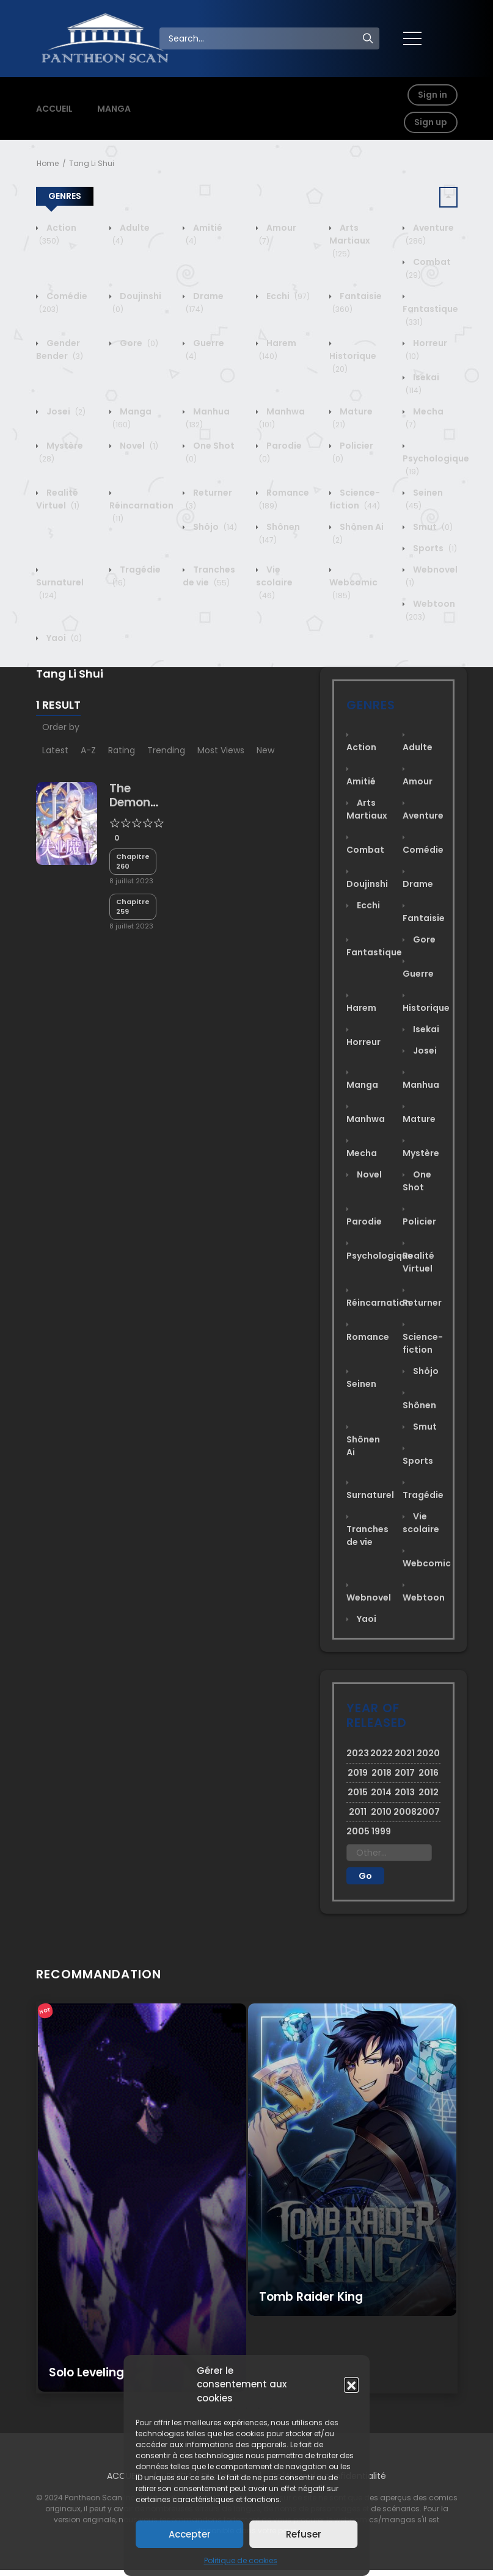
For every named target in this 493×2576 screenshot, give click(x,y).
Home (48, 163)
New (265, 750)
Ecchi (287, 296)
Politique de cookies (240, 2560)
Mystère (421, 1153)
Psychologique (436, 464)
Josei (65, 411)
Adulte (418, 747)
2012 (428, 1792)
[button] (351, 2384)
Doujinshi (367, 884)
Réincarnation (141, 511)
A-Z (88, 750)
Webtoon (424, 1597)
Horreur (363, 1042)
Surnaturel (60, 588)
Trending (166, 750)
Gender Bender (59, 349)
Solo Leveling (86, 2372)
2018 (381, 1773)
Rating (121, 750)
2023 (357, 1753)
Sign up (430, 122)
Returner (422, 1303)
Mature (419, 1119)
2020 (428, 1753)
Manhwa (365, 1119)
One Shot (417, 1180)
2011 (358, 1812)
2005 (358, 1831)
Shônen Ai (363, 1445)
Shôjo (214, 527)
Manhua (421, 1085)
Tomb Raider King (311, 2296)
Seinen (361, 1384)
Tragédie (423, 1495)
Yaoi (63, 638)
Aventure (423, 815)
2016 (428, 1773)
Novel (138, 446)
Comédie (423, 850)
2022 (381, 1753)
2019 (358, 1773)
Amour (418, 781)
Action (57, 234)
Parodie (364, 1221)
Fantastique (430, 315)
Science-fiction (354, 499)
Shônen (419, 1405)
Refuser (303, 2534)
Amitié (361, 781)
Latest (55, 750)
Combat (365, 850)
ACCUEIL (54, 109)
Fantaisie (424, 918)
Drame (205, 302)
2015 (358, 1792)
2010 (381, 1812)
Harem (277, 349)
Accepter (190, 2534)
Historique (352, 362)
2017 (405, 1773)
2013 (405, 1792)
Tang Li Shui (91, 163)
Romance (367, 1337)
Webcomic (353, 588)
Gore (138, 343)
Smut (432, 527)
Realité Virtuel (57, 499)
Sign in (432, 95)
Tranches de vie (209, 575)
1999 (381, 1831)
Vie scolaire (274, 582)
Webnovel (368, 1597)
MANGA (114, 109)
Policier (419, 1221)
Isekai (422, 383)
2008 (405, 1812)
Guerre (418, 974)
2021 (405, 1753)
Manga (132, 417)
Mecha (361, 1153)
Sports (434, 548)
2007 (428, 1812)
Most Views (220, 750)
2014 (381, 1792)
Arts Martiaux (349, 240)
